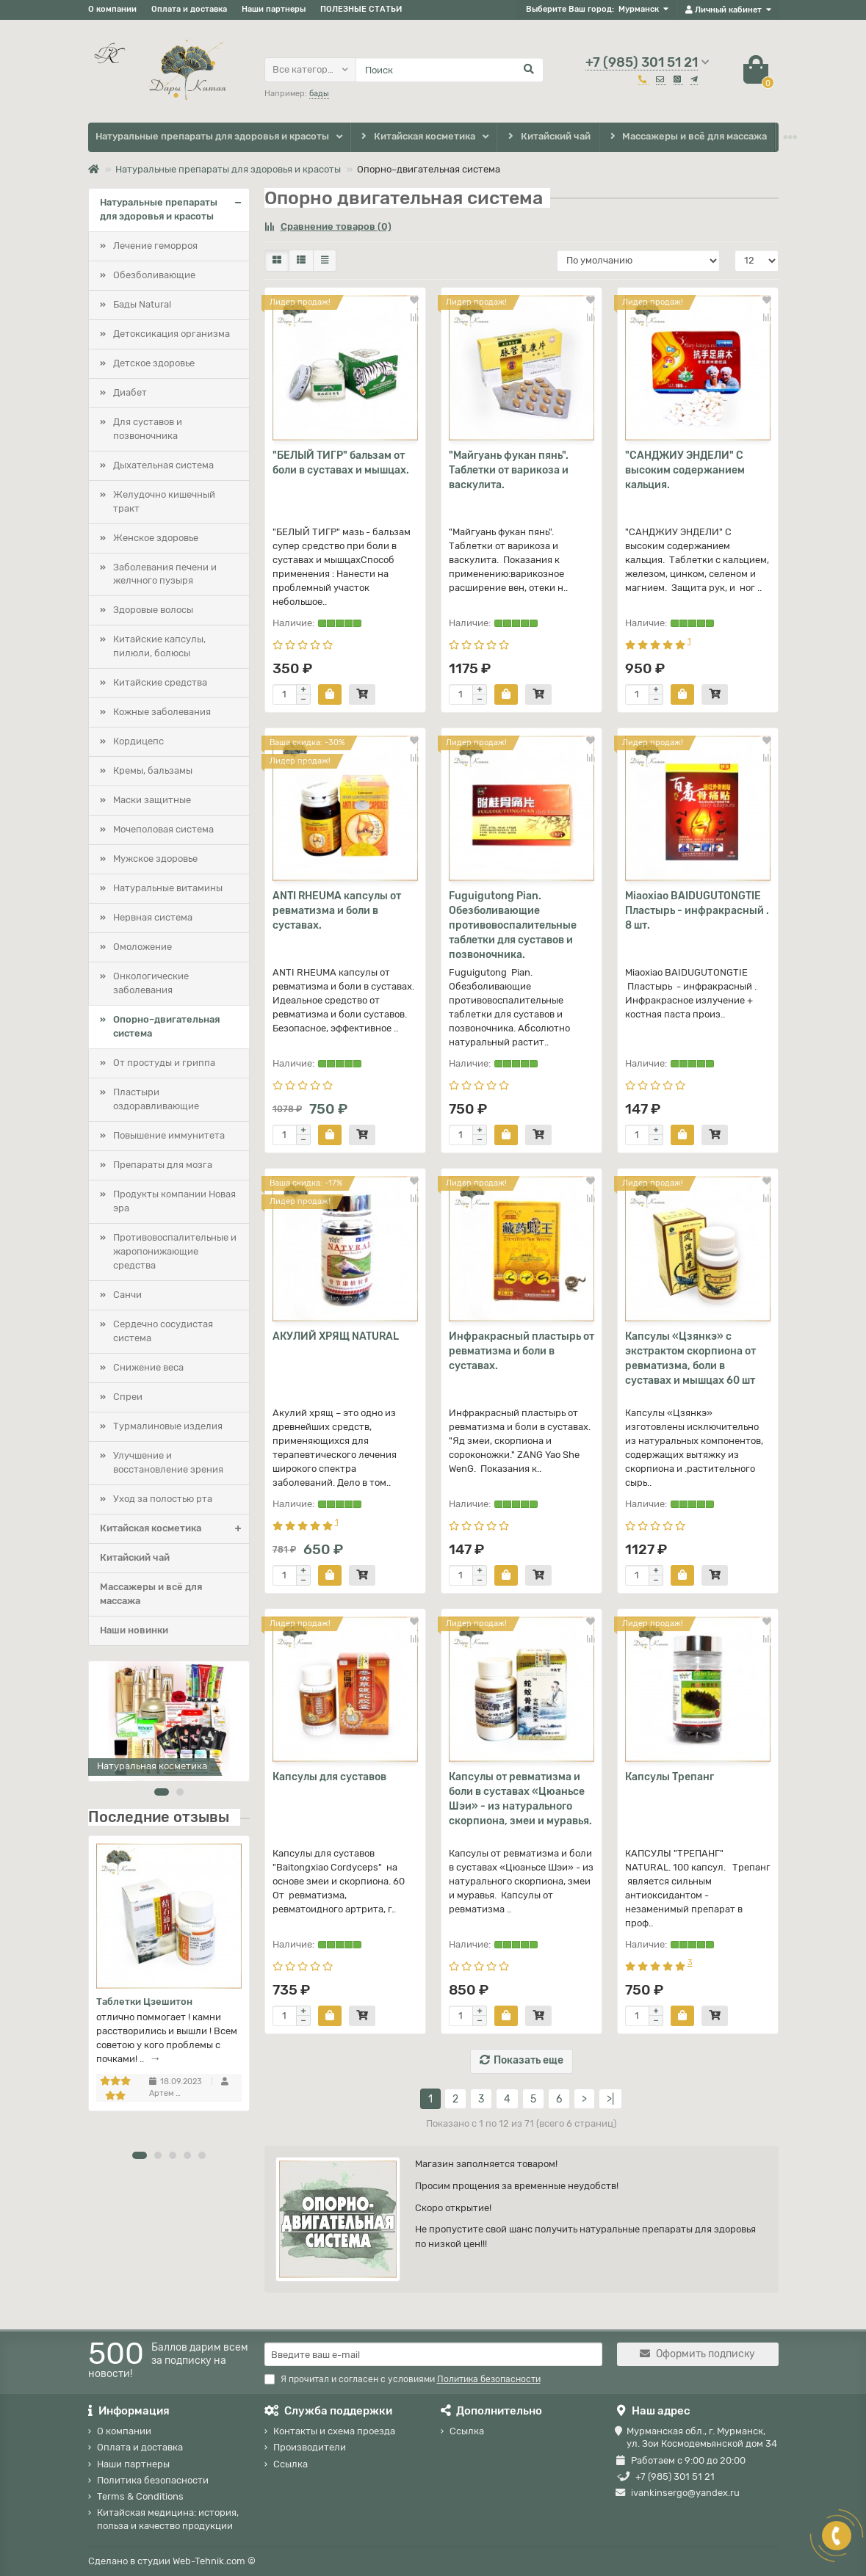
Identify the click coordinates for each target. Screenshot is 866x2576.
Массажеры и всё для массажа (687, 137)
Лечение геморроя (155, 245)
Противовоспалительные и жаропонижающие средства (175, 1251)
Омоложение (142, 946)
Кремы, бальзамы (152, 770)
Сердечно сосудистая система (163, 1330)
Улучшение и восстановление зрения (168, 1462)
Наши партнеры (274, 9)
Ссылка (290, 2464)
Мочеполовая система (163, 829)
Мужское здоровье (155, 858)
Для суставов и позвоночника (147, 428)
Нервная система (152, 917)
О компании (112, 9)
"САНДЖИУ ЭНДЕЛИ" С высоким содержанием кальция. (685, 470)
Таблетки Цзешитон (144, 2001)
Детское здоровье (154, 363)
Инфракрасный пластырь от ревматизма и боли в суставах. (521, 1351)
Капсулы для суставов (329, 1777)
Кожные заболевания (162, 711)
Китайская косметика (417, 137)
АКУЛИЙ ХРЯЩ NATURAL (336, 1336)
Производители (309, 2447)
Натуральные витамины (168, 887)
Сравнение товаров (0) (327, 226)
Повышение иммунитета (169, 1135)
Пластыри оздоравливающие (156, 1098)
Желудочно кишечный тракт (164, 501)
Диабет (130, 392)
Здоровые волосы (153, 609)
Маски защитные (152, 799)
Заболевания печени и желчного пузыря (165, 574)
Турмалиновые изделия (168, 1426)
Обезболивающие (154, 274)
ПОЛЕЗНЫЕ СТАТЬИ (361, 9)
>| (610, 2099)
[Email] (433, 2354)
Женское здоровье (155, 537)
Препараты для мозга (162, 1164)
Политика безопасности (153, 2480)
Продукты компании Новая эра (174, 1201)
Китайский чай (548, 137)
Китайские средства (160, 682)
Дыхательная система (163, 465)
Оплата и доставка (189, 9)
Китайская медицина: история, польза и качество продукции (168, 2518)
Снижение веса (148, 1367)
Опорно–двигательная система (166, 1026)
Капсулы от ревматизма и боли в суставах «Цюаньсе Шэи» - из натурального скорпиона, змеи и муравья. (520, 1799)
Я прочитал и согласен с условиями (402, 2379)
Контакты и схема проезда (334, 2431)
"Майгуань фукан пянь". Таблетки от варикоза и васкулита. (509, 470)
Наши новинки (134, 1630)
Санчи (127, 1294)
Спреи (127, 1396)
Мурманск (638, 9)
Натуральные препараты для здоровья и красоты (212, 136)
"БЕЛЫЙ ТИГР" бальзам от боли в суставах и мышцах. (341, 462)
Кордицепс (138, 741)
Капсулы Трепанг (669, 1777)
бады (319, 93)
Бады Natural (142, 304)
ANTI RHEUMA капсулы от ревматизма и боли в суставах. (337, 911)
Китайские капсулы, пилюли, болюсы (159, 646)
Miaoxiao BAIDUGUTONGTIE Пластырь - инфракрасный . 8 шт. (697, 911)
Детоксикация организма (171, 333)
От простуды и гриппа (164, 1062)
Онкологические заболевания (151, 982)
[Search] (450, 69)
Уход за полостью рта (162, 1498)
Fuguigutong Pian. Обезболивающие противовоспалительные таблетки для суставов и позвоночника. (513, 925)
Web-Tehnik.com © (214, 2560)
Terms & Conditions (140, 2496)
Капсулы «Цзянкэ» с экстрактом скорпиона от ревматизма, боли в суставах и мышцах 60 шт (690, 1358)
